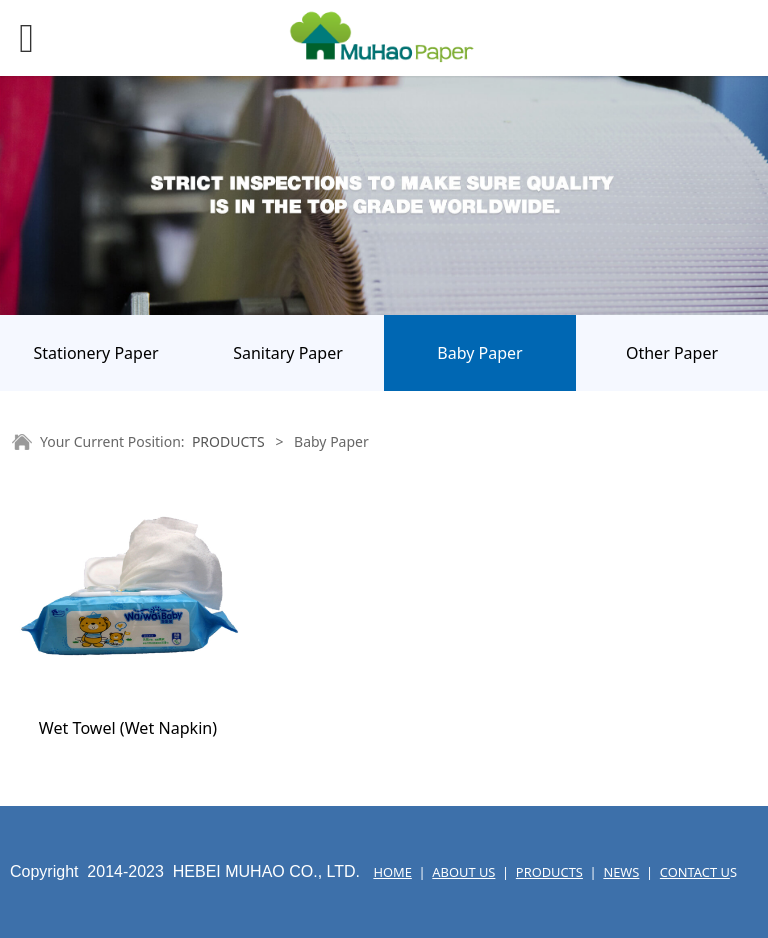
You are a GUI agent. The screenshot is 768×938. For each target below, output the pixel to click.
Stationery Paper (95, 353)
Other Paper (672, 353)
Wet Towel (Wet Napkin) (128, 728)
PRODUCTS (228, 441)
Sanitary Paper (288, 353)
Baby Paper (479, 353)
